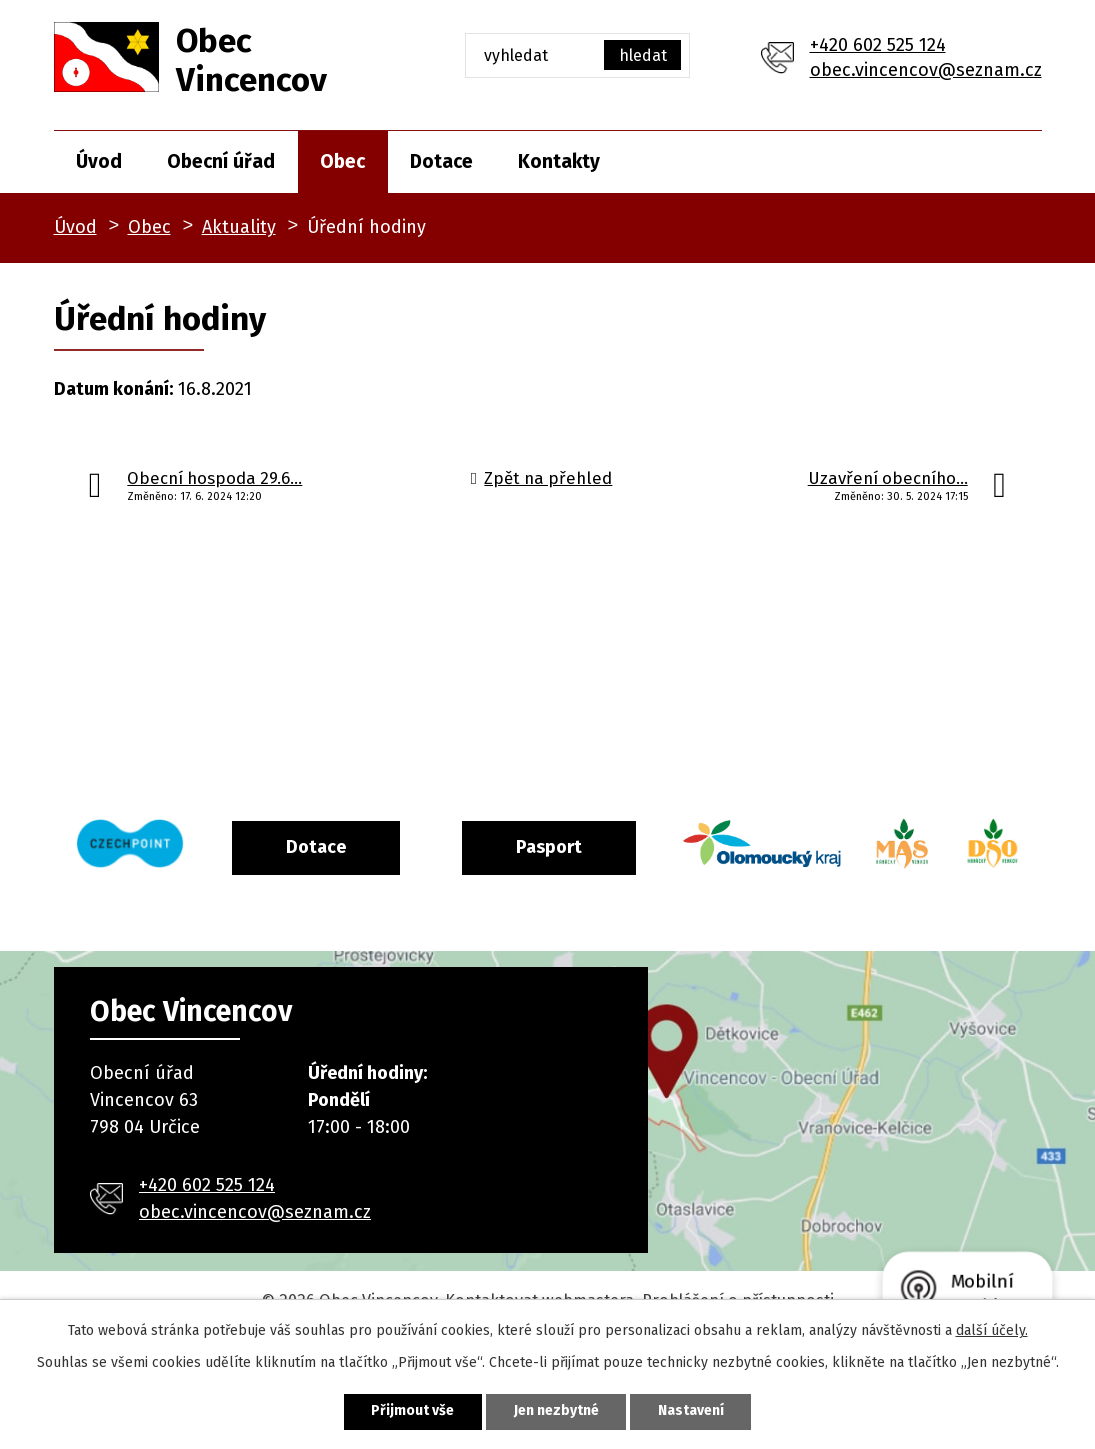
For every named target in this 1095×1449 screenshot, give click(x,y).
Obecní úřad (221, 161)
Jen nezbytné (556, 1411)
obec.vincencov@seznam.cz (926, 70)
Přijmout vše (412, 1411)
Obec (342, 161)
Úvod (99, 161)
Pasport (595, 846)
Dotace (441, 161)
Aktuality (239, 227)
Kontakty (559, 161)
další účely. (992, 1330)
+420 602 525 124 (878, 45)
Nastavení (692, 1411)
